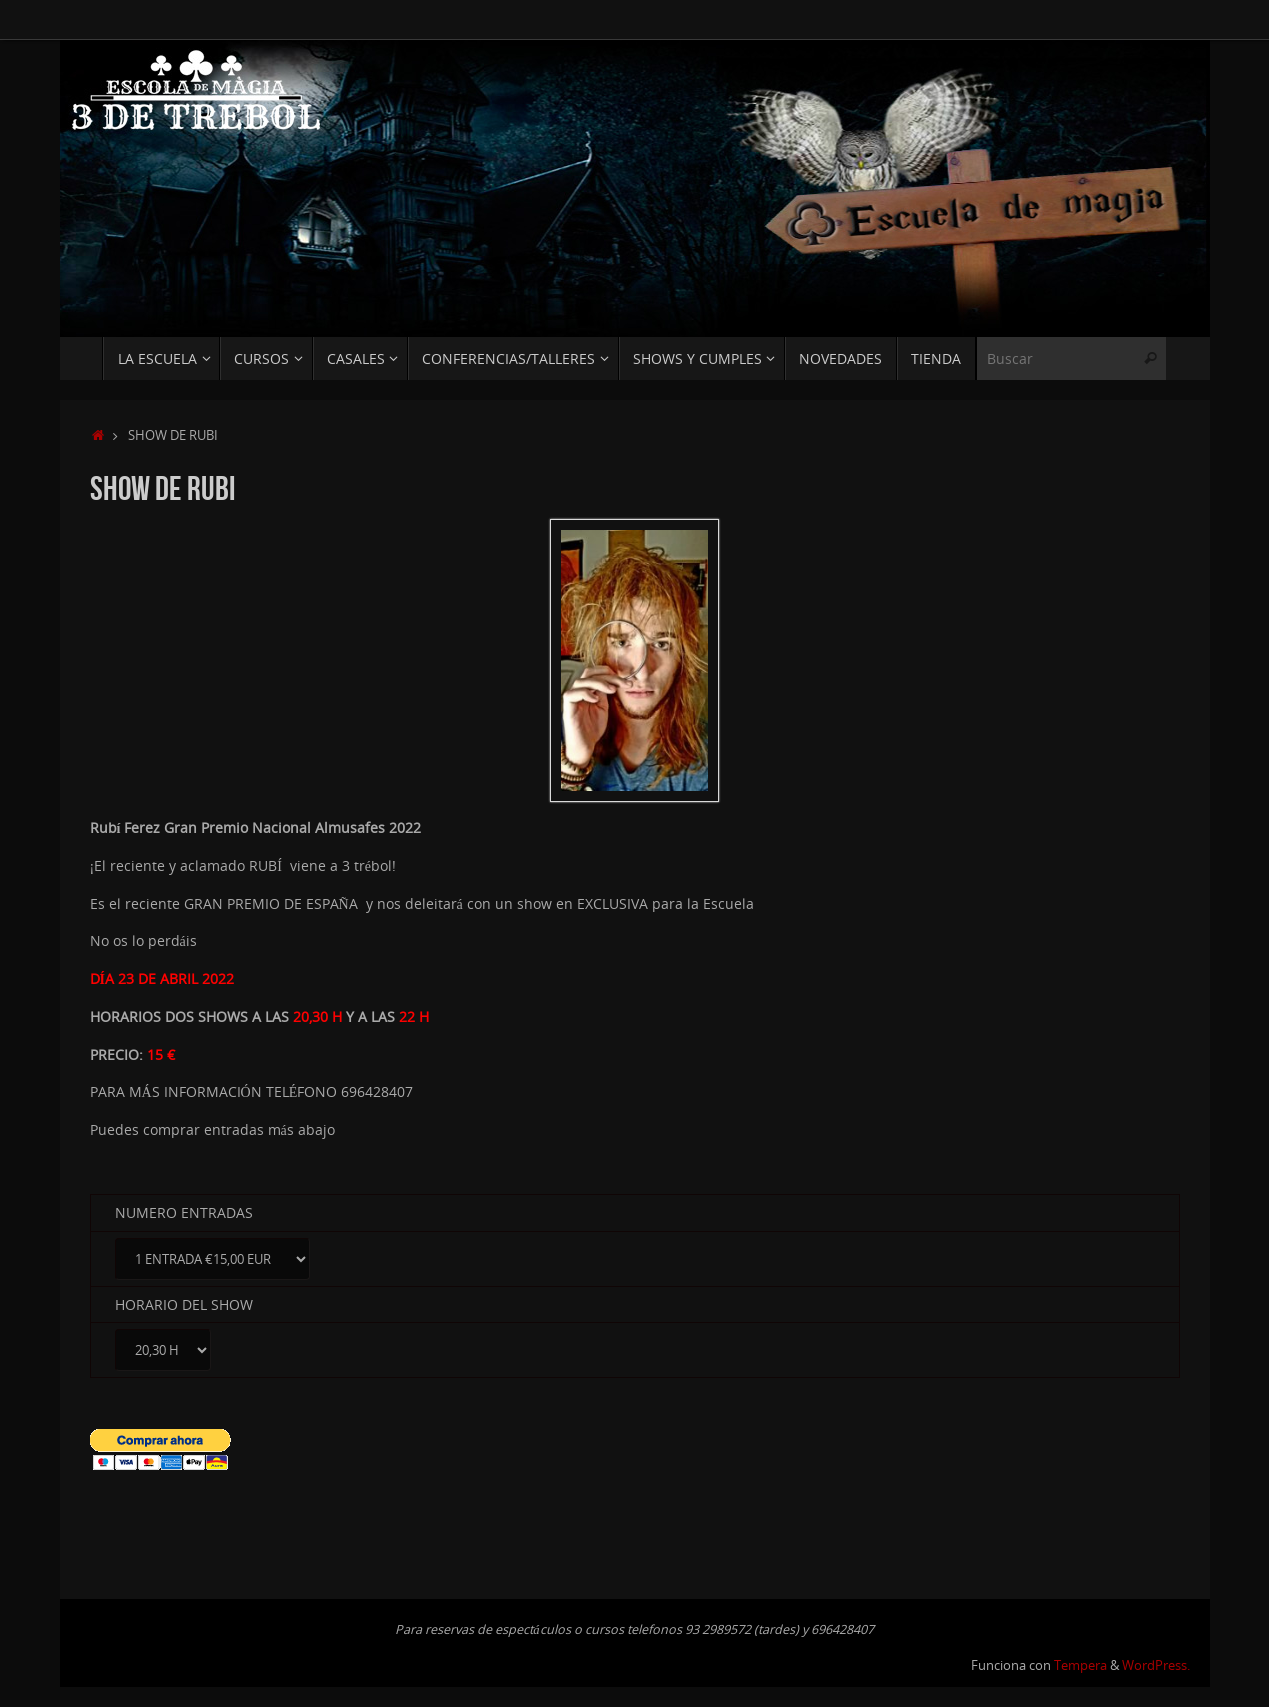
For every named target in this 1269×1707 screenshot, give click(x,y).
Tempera (1080, 1665)
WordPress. (1156, 1665)
